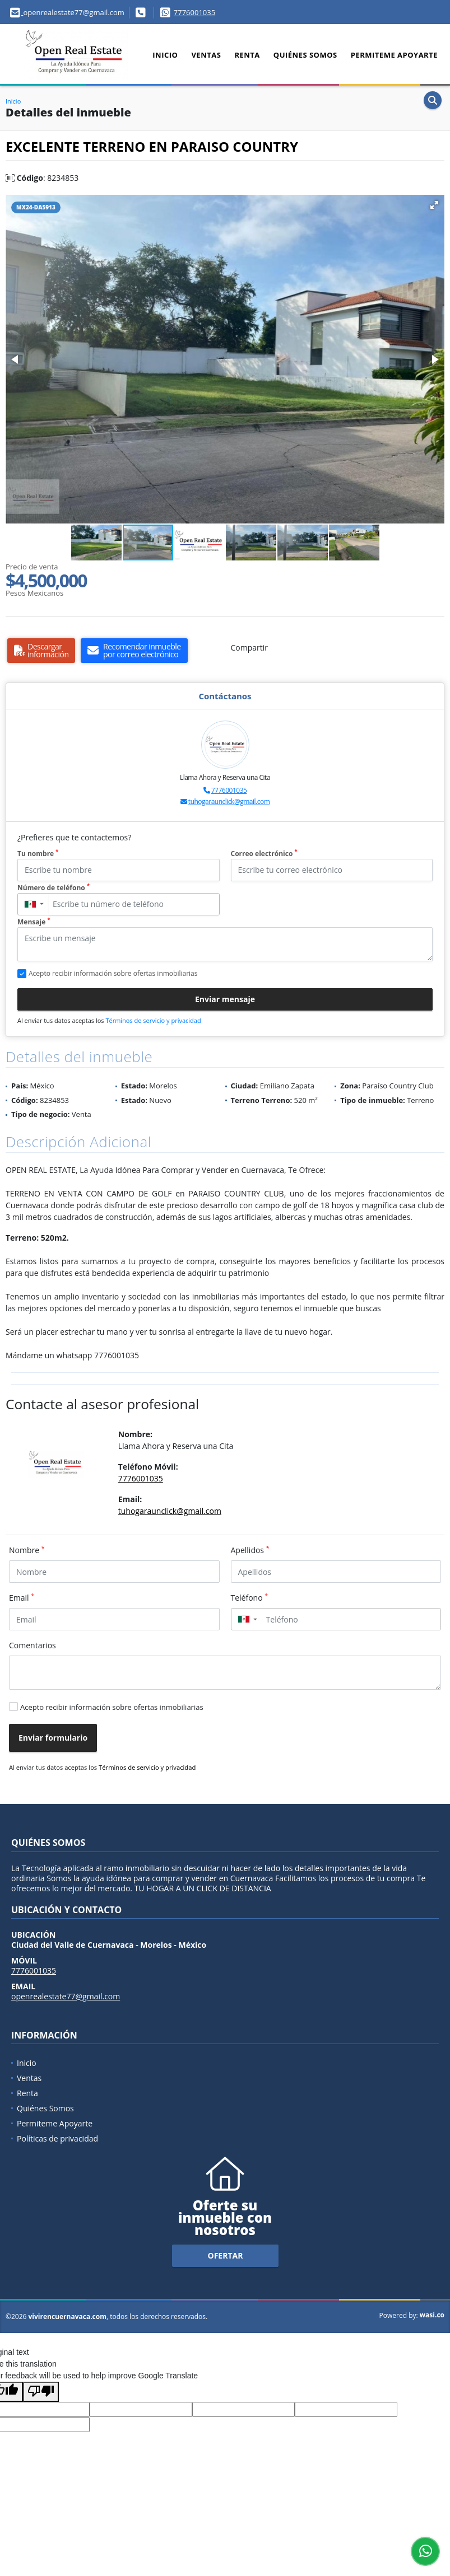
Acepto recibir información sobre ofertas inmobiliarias (111, 1707)
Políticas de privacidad (57, 2138)
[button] (434, 205)
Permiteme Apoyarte (394, 55)
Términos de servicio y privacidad (153, 1020)
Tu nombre (37, 853)
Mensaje (33, 922)
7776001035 (194, 12)
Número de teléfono (53, 887)
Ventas (206, 55)
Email (21, 1597)
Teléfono (249, 1597)
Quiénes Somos (305, 55)
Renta (246, 55)
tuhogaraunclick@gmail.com (229, 801)
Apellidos (250, 1549)
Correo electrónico (264, 853)
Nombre (27, 1549)
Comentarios (32, 1645)
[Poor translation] (41, 2392)
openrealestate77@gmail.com (65, 1996)
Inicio (165, 55)
